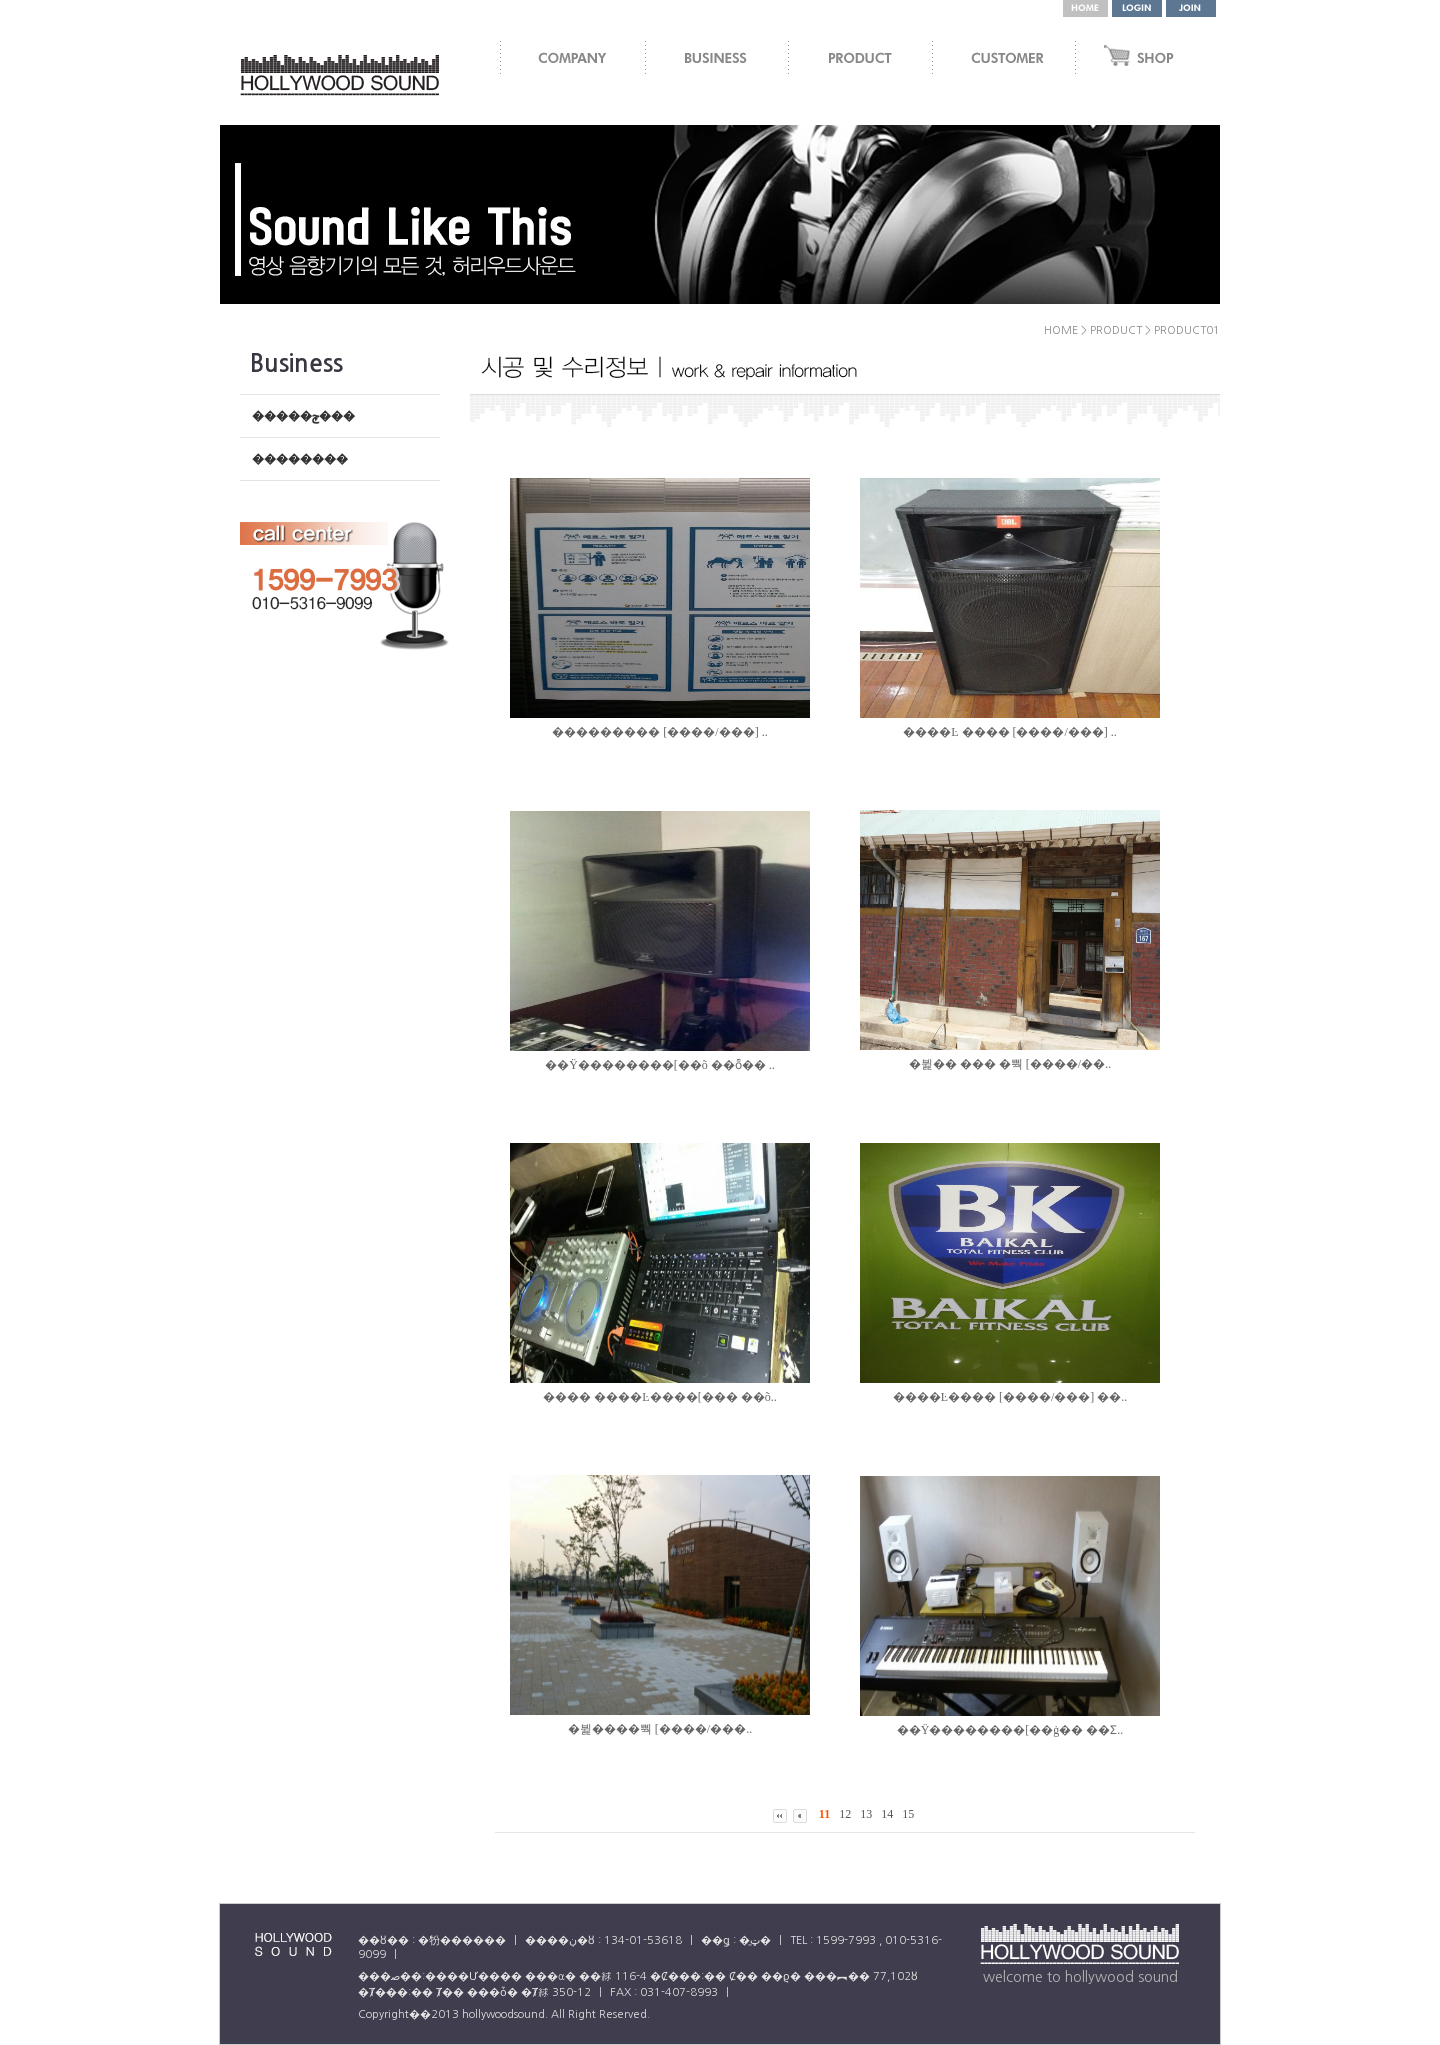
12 (845, 1814)
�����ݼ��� (303, 416)
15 (908, 1814)
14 (887, 1814)
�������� (300, 459)
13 (866, 1814)
